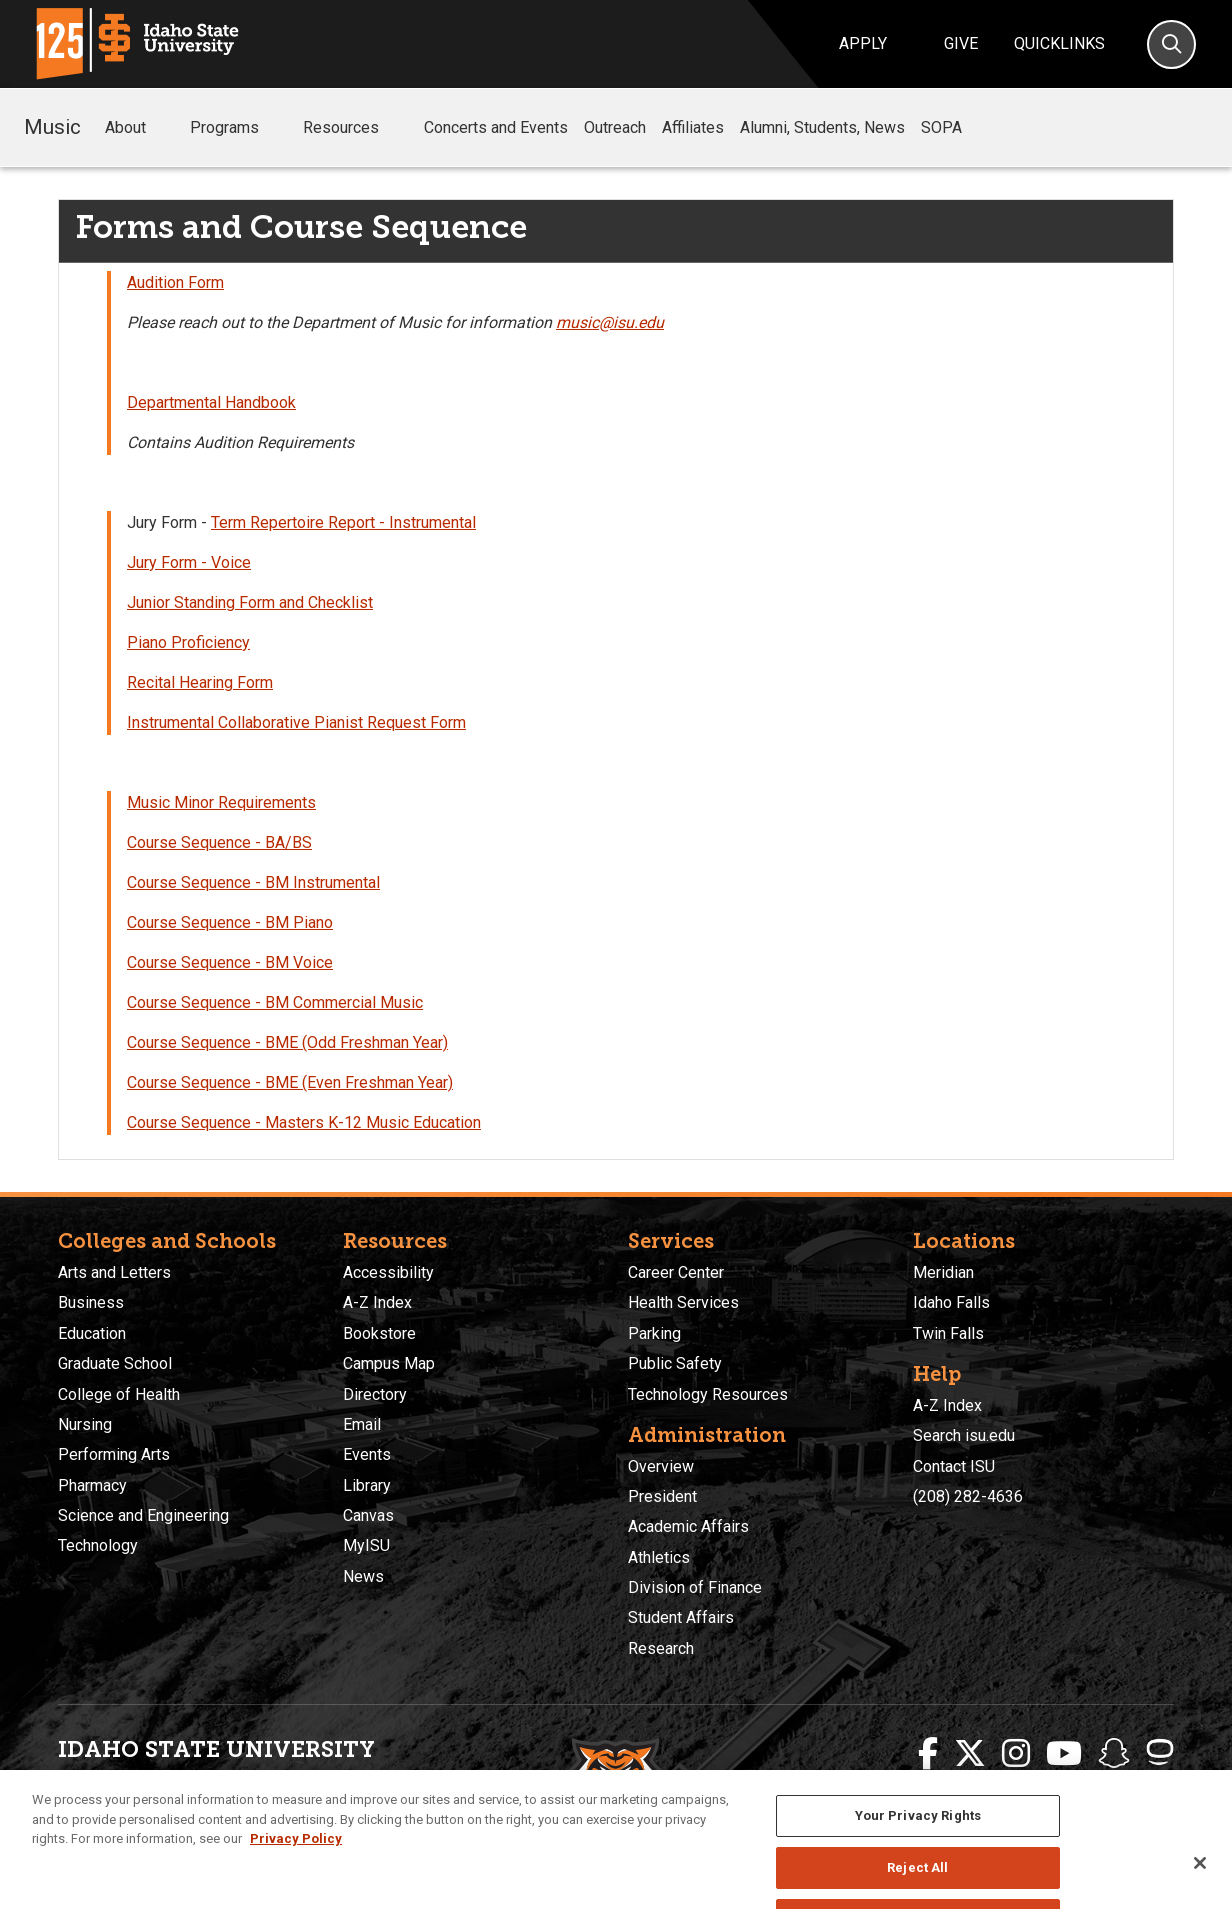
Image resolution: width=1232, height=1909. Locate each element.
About (139, 128)
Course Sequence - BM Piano (230, 922)
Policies (564, 1849)
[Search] (1171, 44)
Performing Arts (114, 1454)
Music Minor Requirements (221, 802)
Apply (863, 43)
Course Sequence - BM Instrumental (253, 882)
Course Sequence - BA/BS (219, 842)
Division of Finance (695, 1587)
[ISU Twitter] (970, 1754)
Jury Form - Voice (189, 562)
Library (367, 1485)
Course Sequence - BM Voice (230, 962)
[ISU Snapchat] (1114, 1754)
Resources (355, 128)
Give (961, 43)
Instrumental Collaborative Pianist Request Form (296, 722)
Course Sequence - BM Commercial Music (275, 1002)
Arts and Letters (114, 1272)
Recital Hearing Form (200, 682)
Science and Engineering (143, 1515)
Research (661, 1648)
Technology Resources (708, 1394)
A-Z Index (377, 1302)
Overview (661, 1466)
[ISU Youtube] (1064, 1754)
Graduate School (115, 1363)
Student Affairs (681, 1617)
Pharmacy (92, 1485)
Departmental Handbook (211, 402)
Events (367, 1454)
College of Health (119, 1394)
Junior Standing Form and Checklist (250, 602)
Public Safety (675, 1363)
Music (52, 127)
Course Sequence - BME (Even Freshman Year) (290, 1082)
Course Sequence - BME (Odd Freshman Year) (287, 1042)
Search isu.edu (964, 1435)
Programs (238, 128)
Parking (654, 1333)
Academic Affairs (688, 1526)
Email (362, 1424)
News (363, 1576)
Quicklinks (1059, 43)
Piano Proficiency (188, 642)
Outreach (615, 127)
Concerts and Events (496, 127)
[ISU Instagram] (1016, 1754)
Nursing (85, 1424)
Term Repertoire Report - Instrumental (343, 522)
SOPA (941, 127)
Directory (375, 1394)
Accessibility (388, 1272)
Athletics (659, 1557)
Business (91, 1302)
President (662, 1496)
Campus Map (389, 1363)
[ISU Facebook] (928, 1754)
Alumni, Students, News (822, 127)
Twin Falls (948, 1333)
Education (92, 1333)
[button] (162, 128)
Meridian (943, 1272)
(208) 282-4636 (968, 1496)
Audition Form (175, 282)
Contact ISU (954, 1466)
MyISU (366, 1545)
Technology (98, 1545)
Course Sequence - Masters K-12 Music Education (304, 1122)
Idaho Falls (951, 1302)
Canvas (368, 1515)
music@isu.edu (610, 322)
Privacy (510, 1849)
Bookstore (379, 1333)
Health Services (683, 1302)
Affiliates (693, 127)
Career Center (676, 1272)
